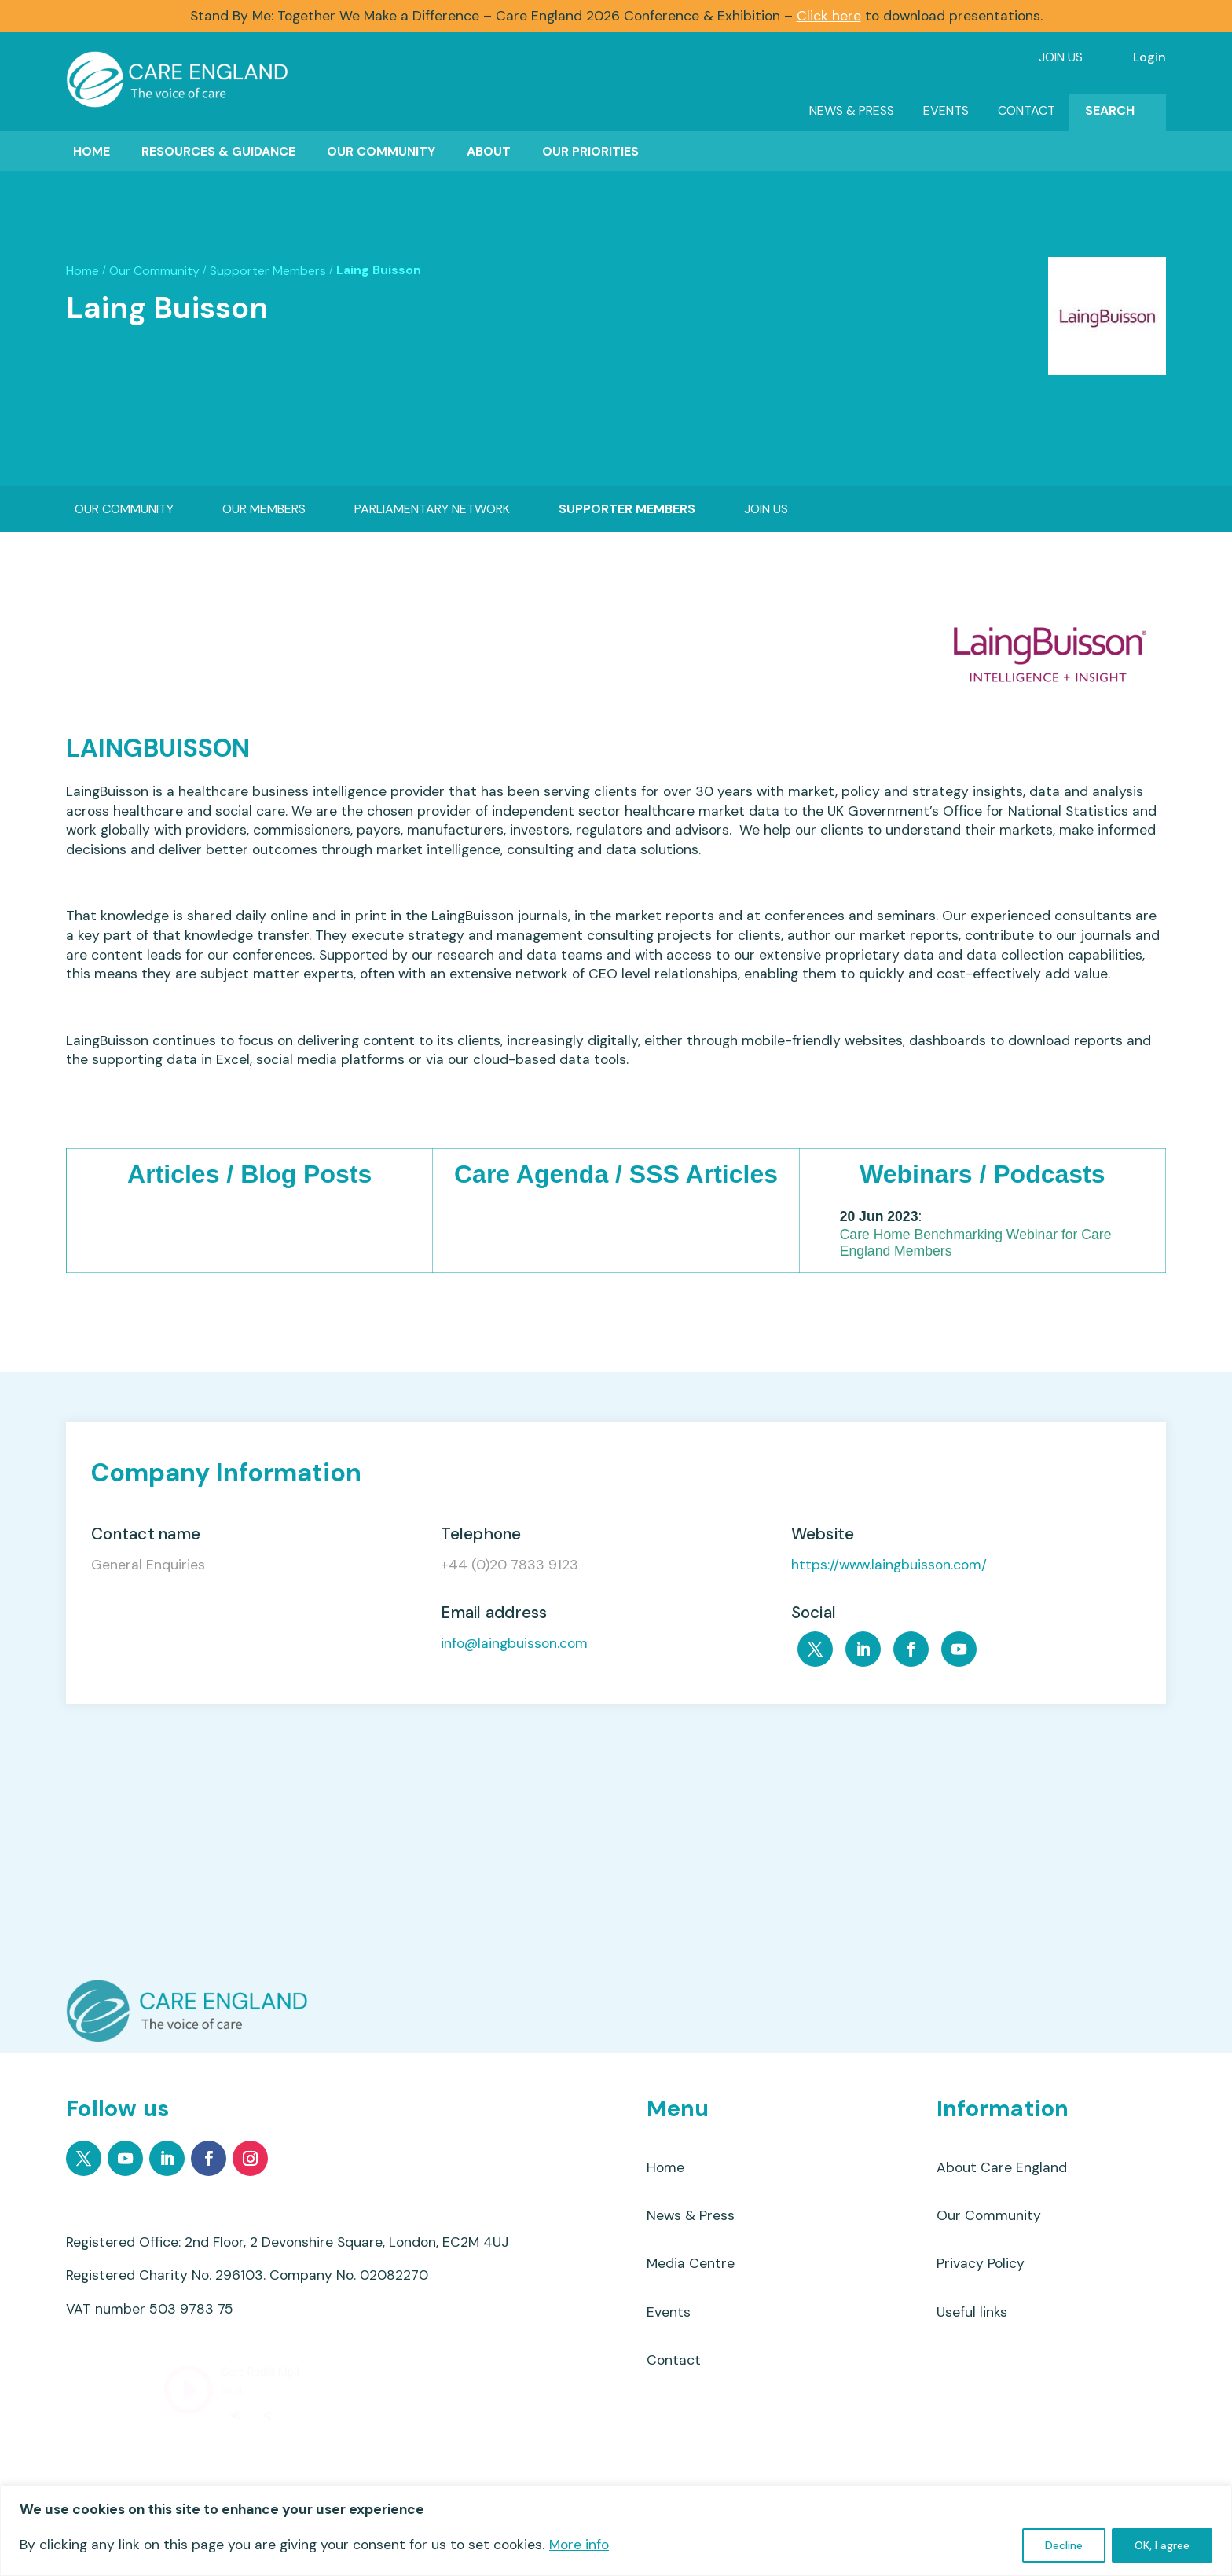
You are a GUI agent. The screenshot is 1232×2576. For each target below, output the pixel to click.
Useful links (972, 2312)
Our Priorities (590, 151)
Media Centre (691, 2263)
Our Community (381, 151)
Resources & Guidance (218, 151)
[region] (616, 2531)
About (489, 151)
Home (91, 151)
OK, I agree (1162, 2545)
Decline (1064, 2545)
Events (946, 110)
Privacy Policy (981, 2263)
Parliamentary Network (432, 509)
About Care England (1002, 2167)
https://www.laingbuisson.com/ (889, 1565)
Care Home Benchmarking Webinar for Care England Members (976, 1243)
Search (1110, 110)
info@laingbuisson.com (514, 1643)
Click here (829, 15)
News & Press (851, 110)
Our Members (264, 509)
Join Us (1061, 57)
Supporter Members (268, 270)
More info (579, 2544)
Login (1149, 57)
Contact (1026, 110)
